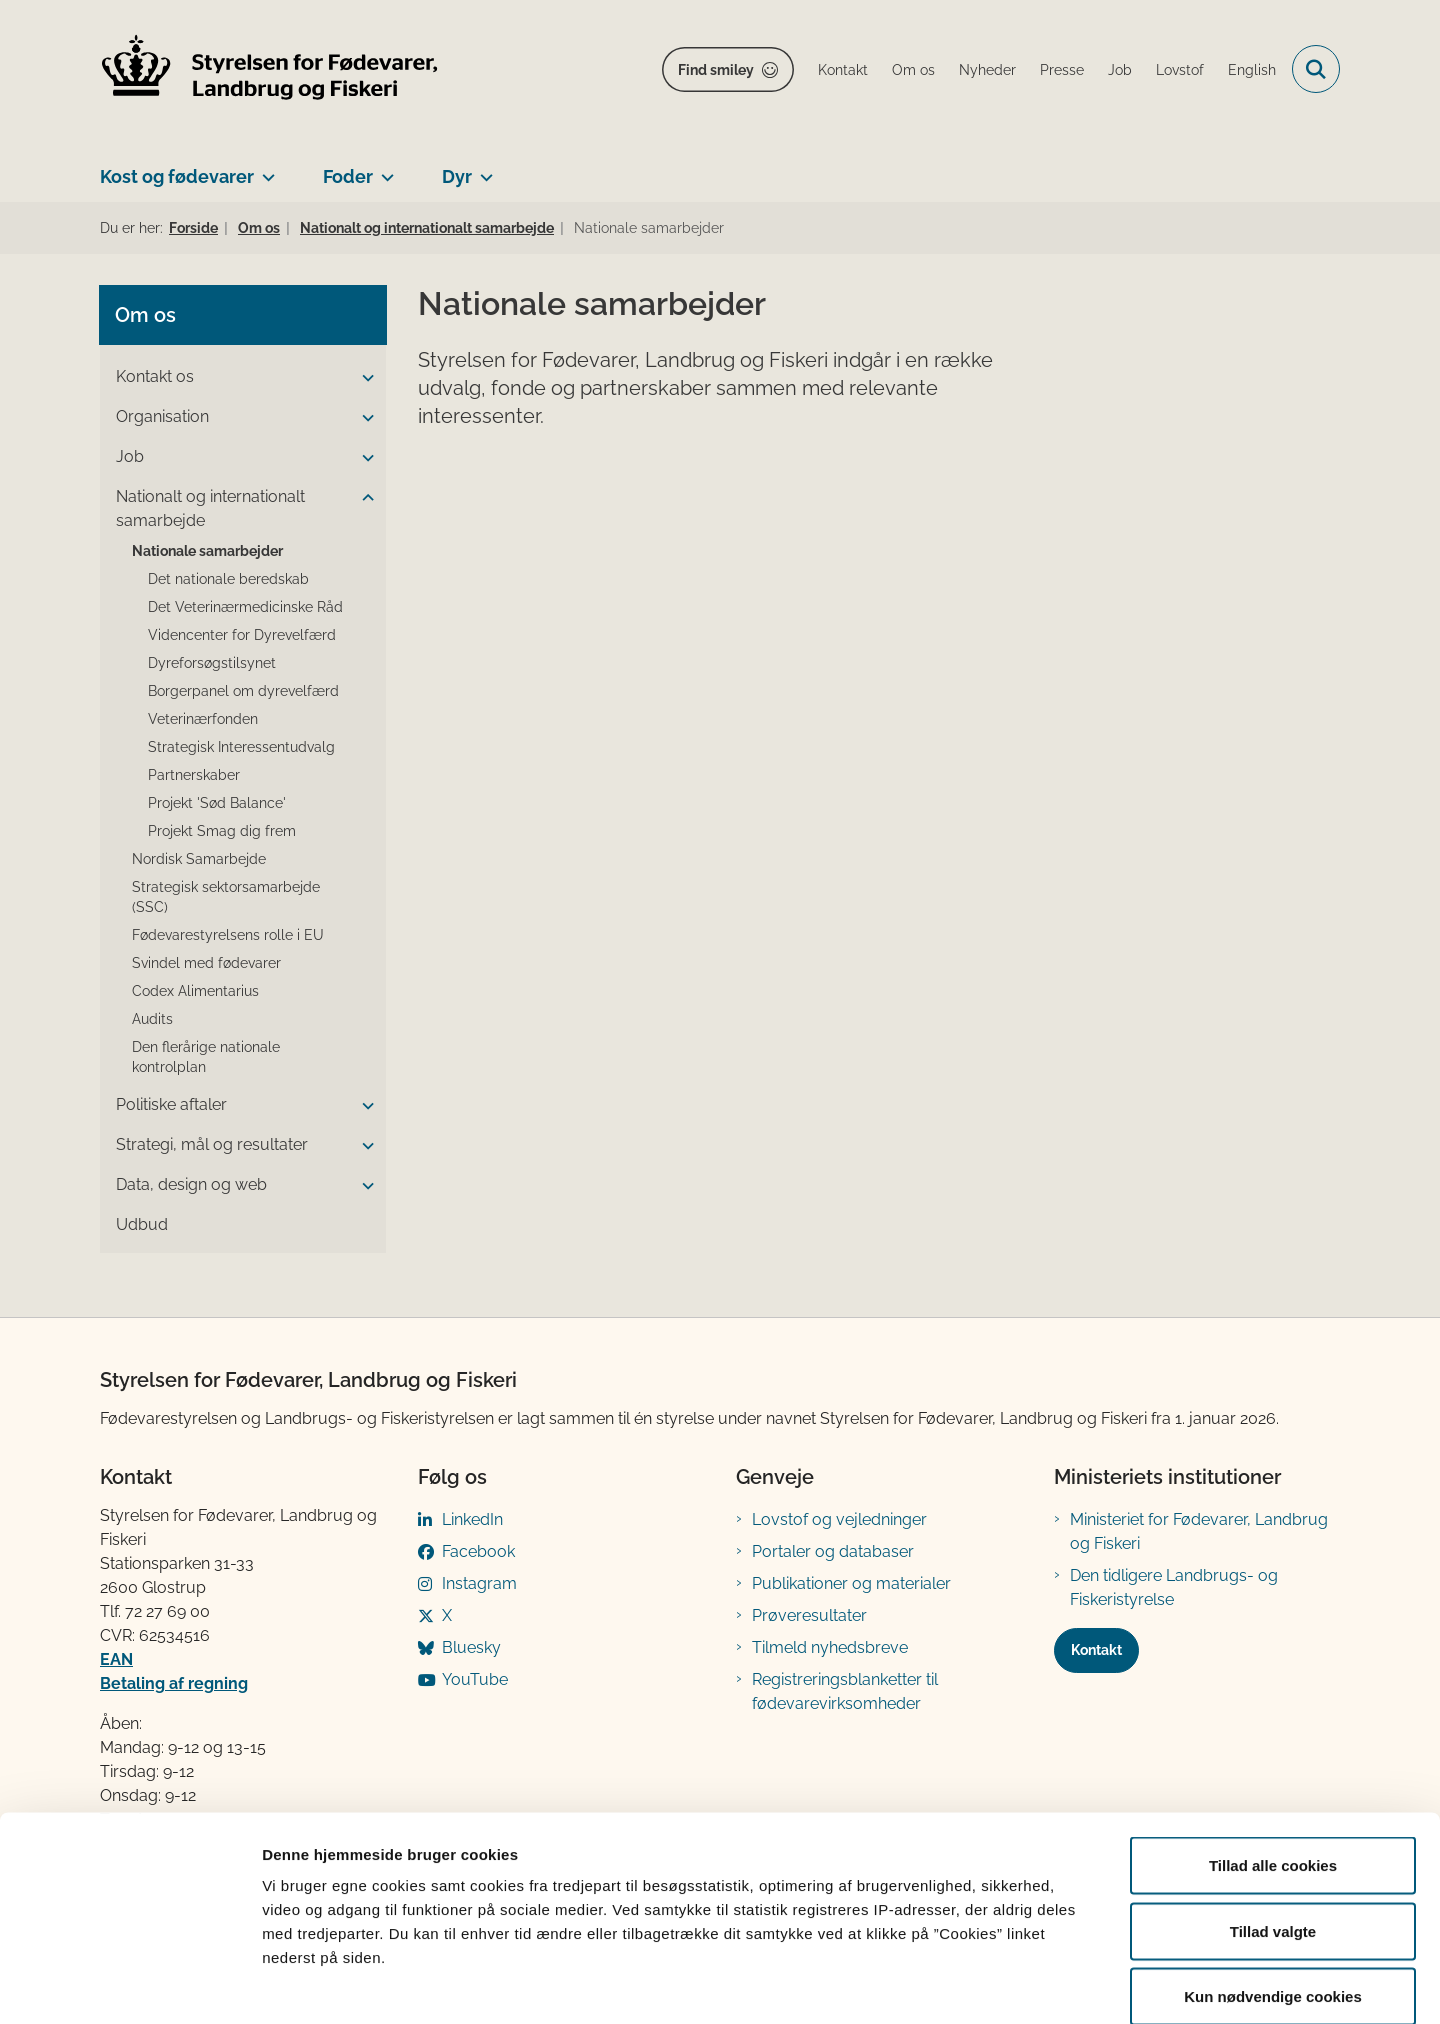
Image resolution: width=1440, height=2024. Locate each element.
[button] (363, 378)
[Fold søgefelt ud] (1316, 69)
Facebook (478, 1551)
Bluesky (471, 1647)
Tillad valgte (1273, 1827)
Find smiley (716, 70)
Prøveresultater (809, 1615)
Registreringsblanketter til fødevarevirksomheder (845, 1691)
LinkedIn (472, 1519)
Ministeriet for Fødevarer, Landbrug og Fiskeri (1199, 1531)
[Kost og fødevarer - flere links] (264, 169)
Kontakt (1096, 1650)
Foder (348, 176)
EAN (116, 1659)
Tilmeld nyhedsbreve (830, 1647)
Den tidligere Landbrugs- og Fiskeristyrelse (1174, 1587)
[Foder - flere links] (383, 169)
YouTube (475, 1679)
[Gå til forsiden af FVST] (270, 69)
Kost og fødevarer (177, 176)
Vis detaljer (1039, 1984)
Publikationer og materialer (851, 1583)
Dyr (457, 176)
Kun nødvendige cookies (1273, 1892)
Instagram (479, 1583)
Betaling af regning (174, 1683)
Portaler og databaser (833, 1551)
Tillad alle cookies (1273, 1761)
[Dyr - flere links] (482, 169)
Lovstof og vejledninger (839, 1519)
